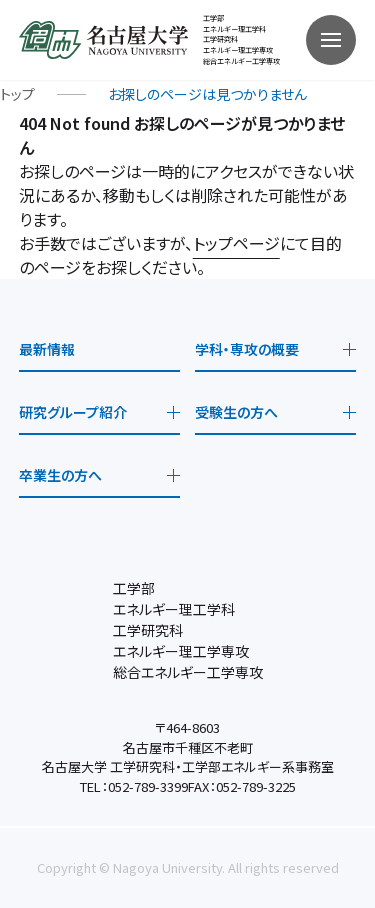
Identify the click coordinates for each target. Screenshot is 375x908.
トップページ (236, 243)
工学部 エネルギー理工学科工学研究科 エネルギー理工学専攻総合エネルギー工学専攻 (241, 39)
